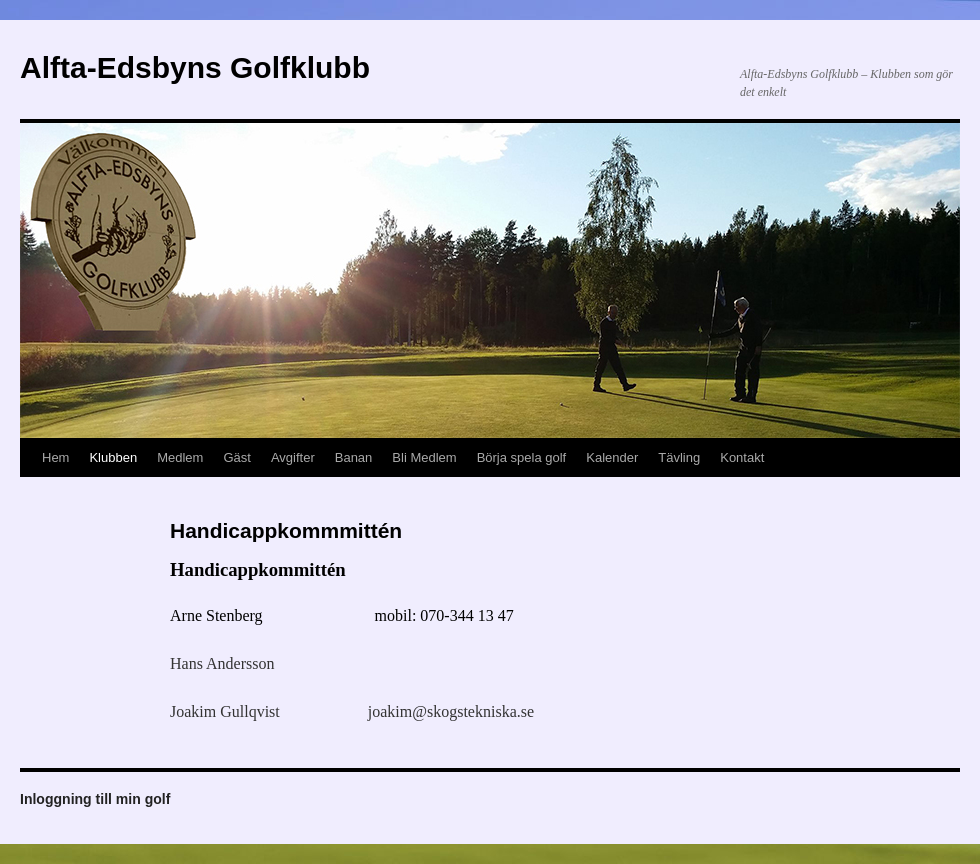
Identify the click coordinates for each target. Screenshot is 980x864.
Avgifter (293, 457)
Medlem (180, 457)
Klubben (113, 457)
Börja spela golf (522, 457)
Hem (55, 457)
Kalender (612, 457)
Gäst (236, 457)
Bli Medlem (424, 457)
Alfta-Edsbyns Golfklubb (195, 67)
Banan (354, 457)
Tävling (679, 457)
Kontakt (742, 457)
